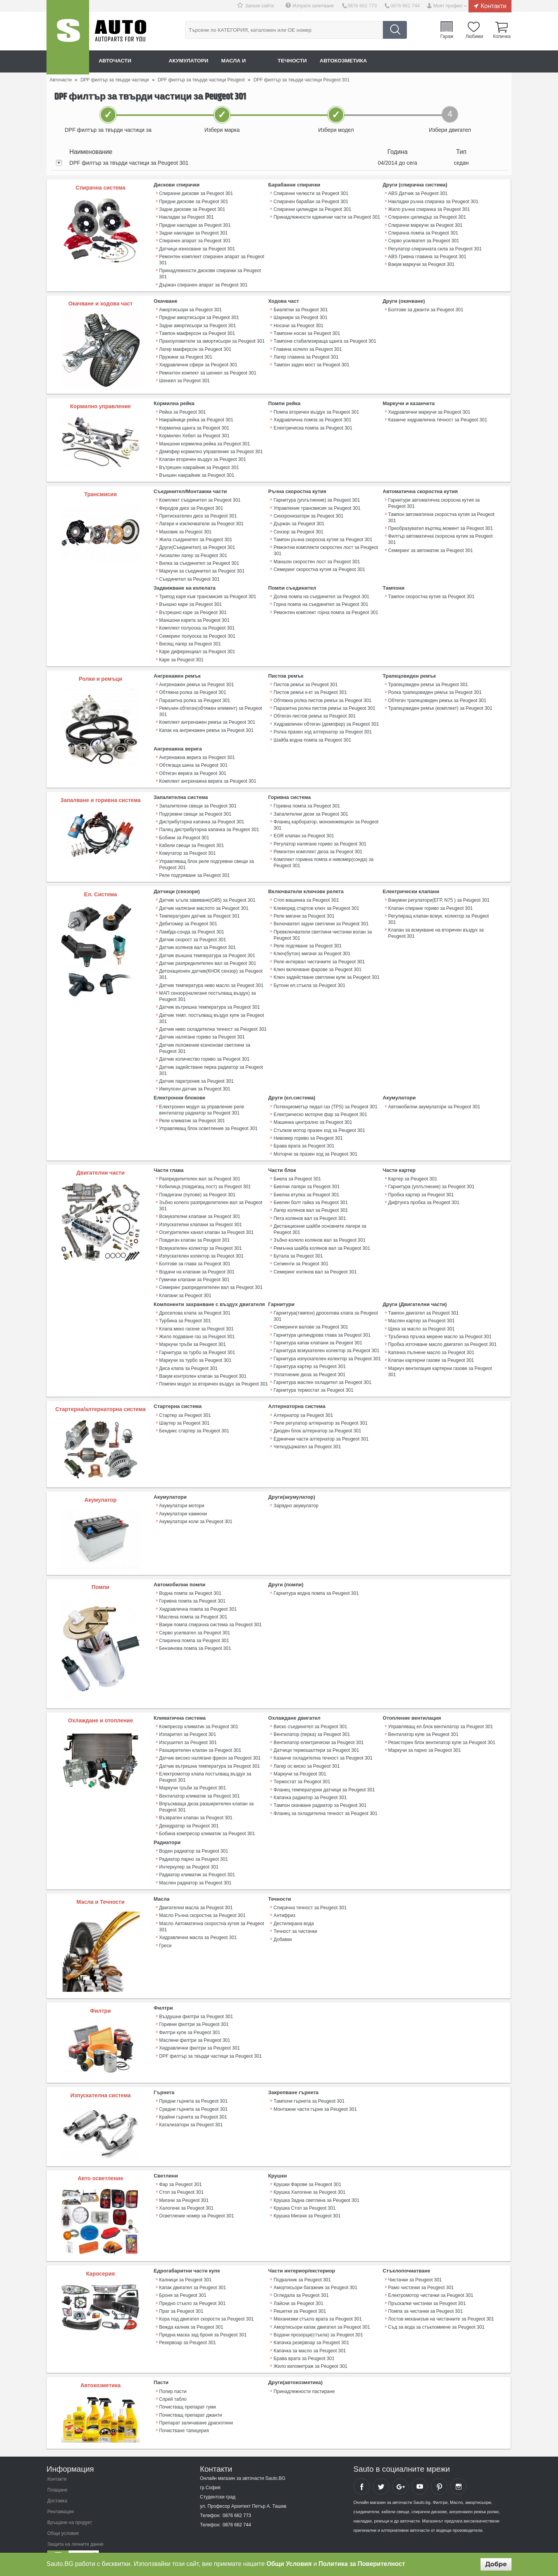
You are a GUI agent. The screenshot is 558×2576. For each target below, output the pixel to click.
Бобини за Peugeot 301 (184, 830)
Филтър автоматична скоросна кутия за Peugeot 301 (440, 536)
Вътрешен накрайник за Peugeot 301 (199, 465)
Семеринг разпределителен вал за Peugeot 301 (210, 1274)
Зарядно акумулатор (296, 1490)
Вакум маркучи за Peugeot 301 (421, 263)
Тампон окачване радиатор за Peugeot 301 (320, 1789)
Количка (502, 36)
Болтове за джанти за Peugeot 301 (425, 308)
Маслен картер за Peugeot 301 (421, 1307)
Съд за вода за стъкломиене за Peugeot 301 (436, 2308)
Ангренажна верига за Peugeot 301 (196, 751)
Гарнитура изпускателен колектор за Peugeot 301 (327, 1344)
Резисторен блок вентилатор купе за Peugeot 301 (441, 1727)
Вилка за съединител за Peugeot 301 (199, 559)
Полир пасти (172, 2372)
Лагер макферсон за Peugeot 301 (195, 347)
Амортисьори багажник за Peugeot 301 (315, 2269)
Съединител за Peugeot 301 (189, 575)
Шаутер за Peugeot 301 (184, 1407)
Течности (300, 61)
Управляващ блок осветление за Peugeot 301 (208, 1117)
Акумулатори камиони (183, 1498)
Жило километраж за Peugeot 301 (310, 2347)
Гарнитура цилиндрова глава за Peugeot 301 (322, 1320)
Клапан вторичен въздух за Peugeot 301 (202, 457)
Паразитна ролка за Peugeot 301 (194, 694)
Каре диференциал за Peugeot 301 (197, 646)
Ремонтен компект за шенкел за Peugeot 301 (207, 370)
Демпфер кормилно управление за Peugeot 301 (210, 449)
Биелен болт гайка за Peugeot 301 (310, 1190)
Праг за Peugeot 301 (181, 2293)
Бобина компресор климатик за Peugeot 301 (207, 1817)
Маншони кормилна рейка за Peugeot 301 (204, 441)
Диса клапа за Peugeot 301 (188, 1353)
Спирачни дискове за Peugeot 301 (195, 193)
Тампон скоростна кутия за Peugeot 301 (431, 592)
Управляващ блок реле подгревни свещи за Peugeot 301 (206, 856)
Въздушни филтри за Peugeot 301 (195, 1999)
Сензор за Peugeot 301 (298, 528)
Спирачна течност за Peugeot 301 (310, 1890)
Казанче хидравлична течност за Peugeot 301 (437, 418)
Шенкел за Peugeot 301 (184, 378)
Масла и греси (248, 61)
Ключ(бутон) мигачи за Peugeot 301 (312, 944)
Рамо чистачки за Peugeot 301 (420, 2269)
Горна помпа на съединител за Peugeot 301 (321, 600)
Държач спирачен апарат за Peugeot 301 (203, 283)
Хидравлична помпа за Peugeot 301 (312, 418)
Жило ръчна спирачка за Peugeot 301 (429, 209)
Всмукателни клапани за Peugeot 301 (199, 1204)
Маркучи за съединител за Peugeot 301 (201, 567)
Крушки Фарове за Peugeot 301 (307, 2166)
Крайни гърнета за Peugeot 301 (193, 2099)
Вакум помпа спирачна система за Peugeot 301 (210, 1609)
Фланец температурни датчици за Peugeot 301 (324, 1773)
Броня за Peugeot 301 (182, 2277)
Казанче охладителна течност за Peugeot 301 (323, 1742)
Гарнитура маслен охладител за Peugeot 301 (322, 1367)
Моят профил (448, 6)
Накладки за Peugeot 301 (186, 216)
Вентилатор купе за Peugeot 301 (423, 1719)
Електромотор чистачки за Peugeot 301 (430, 2277)
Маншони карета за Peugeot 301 (194, 615)
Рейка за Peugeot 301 (182, 410)
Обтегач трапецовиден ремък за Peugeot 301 (437, 694)
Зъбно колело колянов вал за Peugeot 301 (319, 1227)
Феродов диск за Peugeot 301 (191, 505)
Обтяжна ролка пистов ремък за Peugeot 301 (322, 694)
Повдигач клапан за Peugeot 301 (194, 1227)
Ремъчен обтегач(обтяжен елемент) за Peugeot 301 (210, 705)
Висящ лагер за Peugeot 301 (189, 639)
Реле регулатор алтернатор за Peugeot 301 (320, 1407)
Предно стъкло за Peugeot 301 (192, 2285)
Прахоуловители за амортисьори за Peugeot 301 (211, 339)
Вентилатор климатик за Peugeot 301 (199, 1779)
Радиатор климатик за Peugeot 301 (197, 1857)
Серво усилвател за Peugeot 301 (423, 240)
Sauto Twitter (381, 2467)
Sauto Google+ (400, 2467)
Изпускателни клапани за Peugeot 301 (200, 1212)
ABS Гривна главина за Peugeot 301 (427, 255)
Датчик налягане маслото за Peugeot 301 (203, 899)
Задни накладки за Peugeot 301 (193, 232)
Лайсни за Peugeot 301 (298, 2285)
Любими (474, 36)
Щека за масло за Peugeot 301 (421, 1314)
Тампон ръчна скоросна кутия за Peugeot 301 (323, 536)
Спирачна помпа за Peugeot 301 (423, 232)
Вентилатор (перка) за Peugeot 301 (312, 1719)
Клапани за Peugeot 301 (185, 1281)
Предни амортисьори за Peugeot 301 (199, 316)
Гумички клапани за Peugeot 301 (194, 1266)
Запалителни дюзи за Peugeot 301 (311, 806)
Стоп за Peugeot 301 (181, 2174)
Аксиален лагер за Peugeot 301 (193, 551)
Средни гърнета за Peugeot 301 (193, 2091)
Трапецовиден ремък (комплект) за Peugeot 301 (440, 702)
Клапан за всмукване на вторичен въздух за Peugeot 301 (435, 924)
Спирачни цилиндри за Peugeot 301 (312, 209)
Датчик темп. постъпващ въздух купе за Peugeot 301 (211, 1008)
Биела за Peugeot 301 (297, 1167)
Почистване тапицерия (184, 2411)
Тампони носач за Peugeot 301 (306, 331)
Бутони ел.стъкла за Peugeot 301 (309, 975)
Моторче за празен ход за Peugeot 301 (315, 1142)
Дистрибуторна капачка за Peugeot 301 (201, 814)
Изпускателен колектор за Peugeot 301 (201, 1243)
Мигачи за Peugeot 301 (183, 2182)
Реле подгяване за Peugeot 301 (307, 937)
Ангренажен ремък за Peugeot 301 (196, 679)
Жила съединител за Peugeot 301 (195, 536)
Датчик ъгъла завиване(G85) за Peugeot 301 (207, 892)
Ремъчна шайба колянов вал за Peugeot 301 (322, 1235)
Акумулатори (192, 61)
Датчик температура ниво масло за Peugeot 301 (211, 975)
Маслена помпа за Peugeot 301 (193, 1601)
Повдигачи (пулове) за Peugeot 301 (197, 1182)
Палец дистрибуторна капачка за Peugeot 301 (208, 822)
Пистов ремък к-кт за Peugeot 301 (310, 687)
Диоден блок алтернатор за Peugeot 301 (317, 1415)
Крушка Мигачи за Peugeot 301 (307, 2197)
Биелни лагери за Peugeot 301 (306, 1174)
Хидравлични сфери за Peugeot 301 (198, 362)
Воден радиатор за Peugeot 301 (193, 1834)
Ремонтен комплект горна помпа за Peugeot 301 (325, 608)
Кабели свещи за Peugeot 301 (191, 837)
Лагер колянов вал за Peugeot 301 (310, 1198)
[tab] (279, 163)
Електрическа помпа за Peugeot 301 (313, 426)
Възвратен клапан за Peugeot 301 (195, 1801)
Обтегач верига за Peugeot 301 (192, 766)
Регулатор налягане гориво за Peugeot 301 (320, 836)
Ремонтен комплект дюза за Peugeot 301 (318, 844)
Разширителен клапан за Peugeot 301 (200, 1734)
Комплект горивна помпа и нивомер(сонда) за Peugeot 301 (323, 855)
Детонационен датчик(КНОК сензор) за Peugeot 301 (210, 965)
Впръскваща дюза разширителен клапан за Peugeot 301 (206, 1790)
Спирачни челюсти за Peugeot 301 (311, 193)
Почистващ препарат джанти (190, 2395)
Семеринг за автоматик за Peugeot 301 (430, 547)
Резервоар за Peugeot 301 (187, 2324)
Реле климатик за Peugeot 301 (192, 1109)
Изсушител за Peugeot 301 (188, 1727)
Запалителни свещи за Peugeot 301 (197, 799)
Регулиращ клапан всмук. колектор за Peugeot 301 (438, 910)
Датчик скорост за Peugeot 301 (192, 930)
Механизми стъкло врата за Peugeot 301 (317, 2300)
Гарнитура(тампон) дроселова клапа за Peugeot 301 (325, 1302)
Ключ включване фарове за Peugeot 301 (317, 960)
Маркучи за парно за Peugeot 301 (424, 1734)
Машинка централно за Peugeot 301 (312, 1111)
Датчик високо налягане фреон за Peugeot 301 (209, 1742)
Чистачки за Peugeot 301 (415, 2262)
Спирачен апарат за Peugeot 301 (194, 240)
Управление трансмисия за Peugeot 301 (317, 505)
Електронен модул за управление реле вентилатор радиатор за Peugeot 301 (201, 1098)
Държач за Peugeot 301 (299, 520)
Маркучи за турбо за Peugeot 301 (195, 1345)
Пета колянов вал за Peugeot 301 (309, 1205)
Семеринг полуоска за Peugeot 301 (197, 631)
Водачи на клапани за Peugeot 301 (196, 1258)
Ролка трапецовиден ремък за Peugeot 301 (434, 687)
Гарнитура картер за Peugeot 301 (309, 1351)
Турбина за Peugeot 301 (185, 1307)
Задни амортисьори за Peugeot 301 (197, 323)
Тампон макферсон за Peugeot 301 (197, 331)
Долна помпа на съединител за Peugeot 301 (321, 592)
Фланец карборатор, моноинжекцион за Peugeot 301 (326, 817)
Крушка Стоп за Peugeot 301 (304, 2190)
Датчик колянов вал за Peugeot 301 (197, 938)
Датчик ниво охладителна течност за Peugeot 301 (212, 1019)
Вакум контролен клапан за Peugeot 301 (202, 1361)
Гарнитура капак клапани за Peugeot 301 (318, 1328)
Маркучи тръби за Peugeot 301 (192, 1330)
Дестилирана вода (293, 1905)
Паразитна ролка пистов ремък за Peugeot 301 (324, 702)
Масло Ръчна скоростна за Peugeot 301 (202, 1898)
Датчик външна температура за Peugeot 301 (207, 946)
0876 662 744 (405, 6)
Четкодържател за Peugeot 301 (307, 1431)
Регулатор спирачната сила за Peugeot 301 (434, 247)
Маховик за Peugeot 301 (185, 528)
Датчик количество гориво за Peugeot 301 (204, 1048)
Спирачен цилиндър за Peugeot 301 (427, 216)
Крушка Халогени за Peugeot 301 (309, 2174)
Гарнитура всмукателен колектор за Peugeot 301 (326, 1336)
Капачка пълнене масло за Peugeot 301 (431, 1338)
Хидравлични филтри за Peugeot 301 (199, 2030)
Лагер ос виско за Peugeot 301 (306, 1750)
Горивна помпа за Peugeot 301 (306, 799)
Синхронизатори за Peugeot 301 (308, 513)
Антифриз (284, 1898)
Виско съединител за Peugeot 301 (310, 1711)
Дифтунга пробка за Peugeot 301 (423, 1190)
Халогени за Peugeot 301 (186, 2190)
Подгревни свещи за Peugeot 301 (195, 806)
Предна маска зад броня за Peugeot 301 (202, 2316)
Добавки (283, 1921)
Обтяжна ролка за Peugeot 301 (192, 687)
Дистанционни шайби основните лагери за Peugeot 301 (319, 1216)
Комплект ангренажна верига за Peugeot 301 (207, 774)
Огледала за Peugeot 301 (301, 2277)
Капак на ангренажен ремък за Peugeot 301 (206, 724)
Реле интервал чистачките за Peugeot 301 (319, 952)
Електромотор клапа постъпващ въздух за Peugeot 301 (205, 1761)
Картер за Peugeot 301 (412, 1167)
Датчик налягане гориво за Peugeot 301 (202, 1027)
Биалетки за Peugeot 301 (300, 308)
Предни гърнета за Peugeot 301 (193, 2083)
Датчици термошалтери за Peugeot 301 (316, 1734)
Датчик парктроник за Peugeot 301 (196, 1070)
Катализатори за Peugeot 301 (190, 2107)
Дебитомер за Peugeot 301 (188, 915)
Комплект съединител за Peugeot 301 (199, 497)
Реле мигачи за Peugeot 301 (304, 907)
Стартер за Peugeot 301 (185, 1400)
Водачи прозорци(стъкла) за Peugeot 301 (318, 2316)
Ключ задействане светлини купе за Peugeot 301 (326, 968)
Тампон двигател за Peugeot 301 (423, 1299)
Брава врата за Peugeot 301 (304, 1134)
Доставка (57, 2482)
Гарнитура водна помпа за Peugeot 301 (316, 1577)
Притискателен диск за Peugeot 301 (197, 513)
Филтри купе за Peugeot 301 (189, 2014)
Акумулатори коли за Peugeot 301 (195, 1506)
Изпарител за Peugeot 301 (187, 1719)
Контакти (493, 6)
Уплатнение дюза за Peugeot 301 (309, 1359)
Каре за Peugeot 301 (181, 654)
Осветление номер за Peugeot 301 (196, 2197)
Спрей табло (173, 2380)
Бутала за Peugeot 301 (298, 1243)
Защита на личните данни (75, 2525)
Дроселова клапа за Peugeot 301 (194, 1299)
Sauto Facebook (361, 2467)
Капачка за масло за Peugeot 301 (310, 2331)
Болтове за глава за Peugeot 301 (194, 1250)
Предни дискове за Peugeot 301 (193, 201)
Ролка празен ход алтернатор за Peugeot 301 (322, 725)
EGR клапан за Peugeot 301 (304, 828)
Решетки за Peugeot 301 (300, 2293)
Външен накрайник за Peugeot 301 (196, 472)
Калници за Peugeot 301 (185, 2262)
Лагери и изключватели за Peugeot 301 (201, 520)
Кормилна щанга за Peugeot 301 (194, 426)
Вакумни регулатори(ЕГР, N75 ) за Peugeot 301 (438, 892)
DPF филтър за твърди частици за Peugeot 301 (210, 2038)
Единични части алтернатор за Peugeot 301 (321, 1423)
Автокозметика (353, 61)
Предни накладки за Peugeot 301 (195, 224)
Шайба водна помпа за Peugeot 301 (312, 733)
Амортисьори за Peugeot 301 (190, 308)
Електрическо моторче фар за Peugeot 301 (320, 1103)
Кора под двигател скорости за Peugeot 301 (206, 2300)
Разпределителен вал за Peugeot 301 (199, 1167)
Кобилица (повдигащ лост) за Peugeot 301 (204, 1174)
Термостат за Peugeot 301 (302, 1766)
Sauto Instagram (458, 2467)
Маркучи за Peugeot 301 (300, 1758)
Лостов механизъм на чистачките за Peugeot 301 (441, 2300)
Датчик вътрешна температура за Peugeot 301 (209, 997)
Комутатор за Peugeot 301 (187, 845)
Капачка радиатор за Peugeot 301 (310, 1781)
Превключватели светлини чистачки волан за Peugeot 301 (322, 926)
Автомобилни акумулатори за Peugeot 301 (434, 1095)
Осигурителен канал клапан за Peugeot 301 (206, 1219)
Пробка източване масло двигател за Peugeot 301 (442, 1330)
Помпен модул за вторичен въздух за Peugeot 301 (213, 1369)
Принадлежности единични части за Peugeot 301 (326, 216)
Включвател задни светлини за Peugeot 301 (321, 915)
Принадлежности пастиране (304, 2372)
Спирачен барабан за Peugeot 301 (311, 201)
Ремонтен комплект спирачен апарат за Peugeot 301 (211, 258)
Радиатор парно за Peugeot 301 (193, 1842)
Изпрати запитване (315, 6)
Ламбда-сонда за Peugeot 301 (191, 923)
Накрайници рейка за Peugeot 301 (196, 418)
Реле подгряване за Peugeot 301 (194, 867)
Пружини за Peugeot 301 (185, 354)
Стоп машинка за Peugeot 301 (306, 892)
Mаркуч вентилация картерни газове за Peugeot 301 (439, 1356)
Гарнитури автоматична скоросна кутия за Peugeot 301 (433, 500)
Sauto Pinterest (439, 2467)
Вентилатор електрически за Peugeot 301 (318, 1727)
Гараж (447, 36)
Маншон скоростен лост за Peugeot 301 (316, 558)
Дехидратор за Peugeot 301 (189, 1809)
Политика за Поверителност (362, 2563)
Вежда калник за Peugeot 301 (191, 2308)
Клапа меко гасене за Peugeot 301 (196, 1314)
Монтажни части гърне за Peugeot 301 (315, 2091)
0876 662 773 (363, 6)
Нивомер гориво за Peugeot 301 (308, 1126)
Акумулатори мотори (181, 1490)
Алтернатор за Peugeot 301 (303, 1400)
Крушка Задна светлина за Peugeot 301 (316, 2182)
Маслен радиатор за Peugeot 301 (195, 1865)
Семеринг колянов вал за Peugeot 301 (315, 1258)
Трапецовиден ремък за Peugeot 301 (428, 679)
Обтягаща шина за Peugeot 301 (193, 758)
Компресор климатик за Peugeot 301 (198, 1711)
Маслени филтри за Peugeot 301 (194, 2022)
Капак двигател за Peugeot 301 (192, 2269)
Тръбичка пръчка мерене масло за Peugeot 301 (439, 1322)
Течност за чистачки (295, 1913)
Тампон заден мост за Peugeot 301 (311, 362)
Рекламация (60, 2492)
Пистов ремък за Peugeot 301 (305, 679)
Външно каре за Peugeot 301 (190, 600)
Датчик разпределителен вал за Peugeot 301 (207, 954)
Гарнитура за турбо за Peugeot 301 (197, 1338)
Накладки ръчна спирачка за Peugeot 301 (433, 201)
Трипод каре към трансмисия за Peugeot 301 (207, 592)
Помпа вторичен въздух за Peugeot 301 (316, 410)
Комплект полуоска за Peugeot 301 (196, 623)
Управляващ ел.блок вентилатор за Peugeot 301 (440, 1711)
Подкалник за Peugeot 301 (302, 2262)
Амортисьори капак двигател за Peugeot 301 (321, 2308)
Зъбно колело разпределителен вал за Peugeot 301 (210, 1193)
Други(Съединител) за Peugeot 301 (197, 544)
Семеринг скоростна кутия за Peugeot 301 (319, 565)
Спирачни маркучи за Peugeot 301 (425, 224)
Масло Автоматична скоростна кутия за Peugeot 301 (211, 1909)
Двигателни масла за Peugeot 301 (195, 1890)
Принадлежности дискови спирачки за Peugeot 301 (209, 272)
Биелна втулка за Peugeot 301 (306, 1182)
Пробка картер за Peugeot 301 (421, 1182)
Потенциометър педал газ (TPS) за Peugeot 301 (325, 1095)
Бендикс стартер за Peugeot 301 (194, 1415)
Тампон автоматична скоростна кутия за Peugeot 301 (441, 514)
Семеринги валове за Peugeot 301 (311, 1313)
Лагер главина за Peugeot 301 (306, 354)
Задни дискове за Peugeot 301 (192, 209)
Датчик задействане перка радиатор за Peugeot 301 (210, 1059)
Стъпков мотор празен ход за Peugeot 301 (319, 1119)
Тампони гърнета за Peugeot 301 (309, 2083)
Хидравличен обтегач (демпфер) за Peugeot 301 (326, 718)
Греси (165, 1927)
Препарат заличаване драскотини (195, 2403)
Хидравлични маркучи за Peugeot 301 (429, 410)
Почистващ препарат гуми (187, 2387)
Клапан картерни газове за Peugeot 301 (431, 1345)
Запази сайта (261, 6)
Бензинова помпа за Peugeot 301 (195, 1632)
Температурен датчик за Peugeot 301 (199, 907)
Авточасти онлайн (128, 61)
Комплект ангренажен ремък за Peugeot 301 (207, 716)
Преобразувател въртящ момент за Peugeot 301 (440, 525)
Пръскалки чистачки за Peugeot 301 (426, 2285)
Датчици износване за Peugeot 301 (197, 247)
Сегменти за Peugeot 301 (301, 1250)
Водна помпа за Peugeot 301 (190, 1577)
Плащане (57, 2471)
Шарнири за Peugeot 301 (300, 316)
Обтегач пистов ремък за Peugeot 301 (314, 710)
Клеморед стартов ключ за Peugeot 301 (316, 899)
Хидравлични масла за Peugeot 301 (197, 1919)
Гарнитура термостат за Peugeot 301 (313, 1375)
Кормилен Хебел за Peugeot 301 (194, 434)
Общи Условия (289, 2563)
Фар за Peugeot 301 (180, 2166)
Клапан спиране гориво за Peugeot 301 (430, 899)
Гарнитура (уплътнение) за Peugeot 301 (316, 497)
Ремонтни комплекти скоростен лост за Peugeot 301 (325, 547)
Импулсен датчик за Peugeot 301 (194, 1078)
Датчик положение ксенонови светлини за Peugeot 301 (204, 1038)
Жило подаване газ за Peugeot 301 (196, 1322)
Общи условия (63, 2514)
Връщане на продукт (69, 2503)
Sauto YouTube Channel (420, 2467)
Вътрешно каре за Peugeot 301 (192, 608)
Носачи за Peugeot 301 (298, 323)
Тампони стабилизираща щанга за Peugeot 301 (324, 339)
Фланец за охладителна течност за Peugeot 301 (325, 1797)
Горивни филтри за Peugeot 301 (193, 2007)
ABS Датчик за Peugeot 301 (418, 193)
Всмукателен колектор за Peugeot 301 (200, 1235)
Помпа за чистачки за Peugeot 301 (425, 2293)
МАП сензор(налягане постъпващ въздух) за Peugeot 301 (207, 986)
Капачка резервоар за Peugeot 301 (311, 2324)
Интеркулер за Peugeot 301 (188, 1850)
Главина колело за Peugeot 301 (307, 347)
